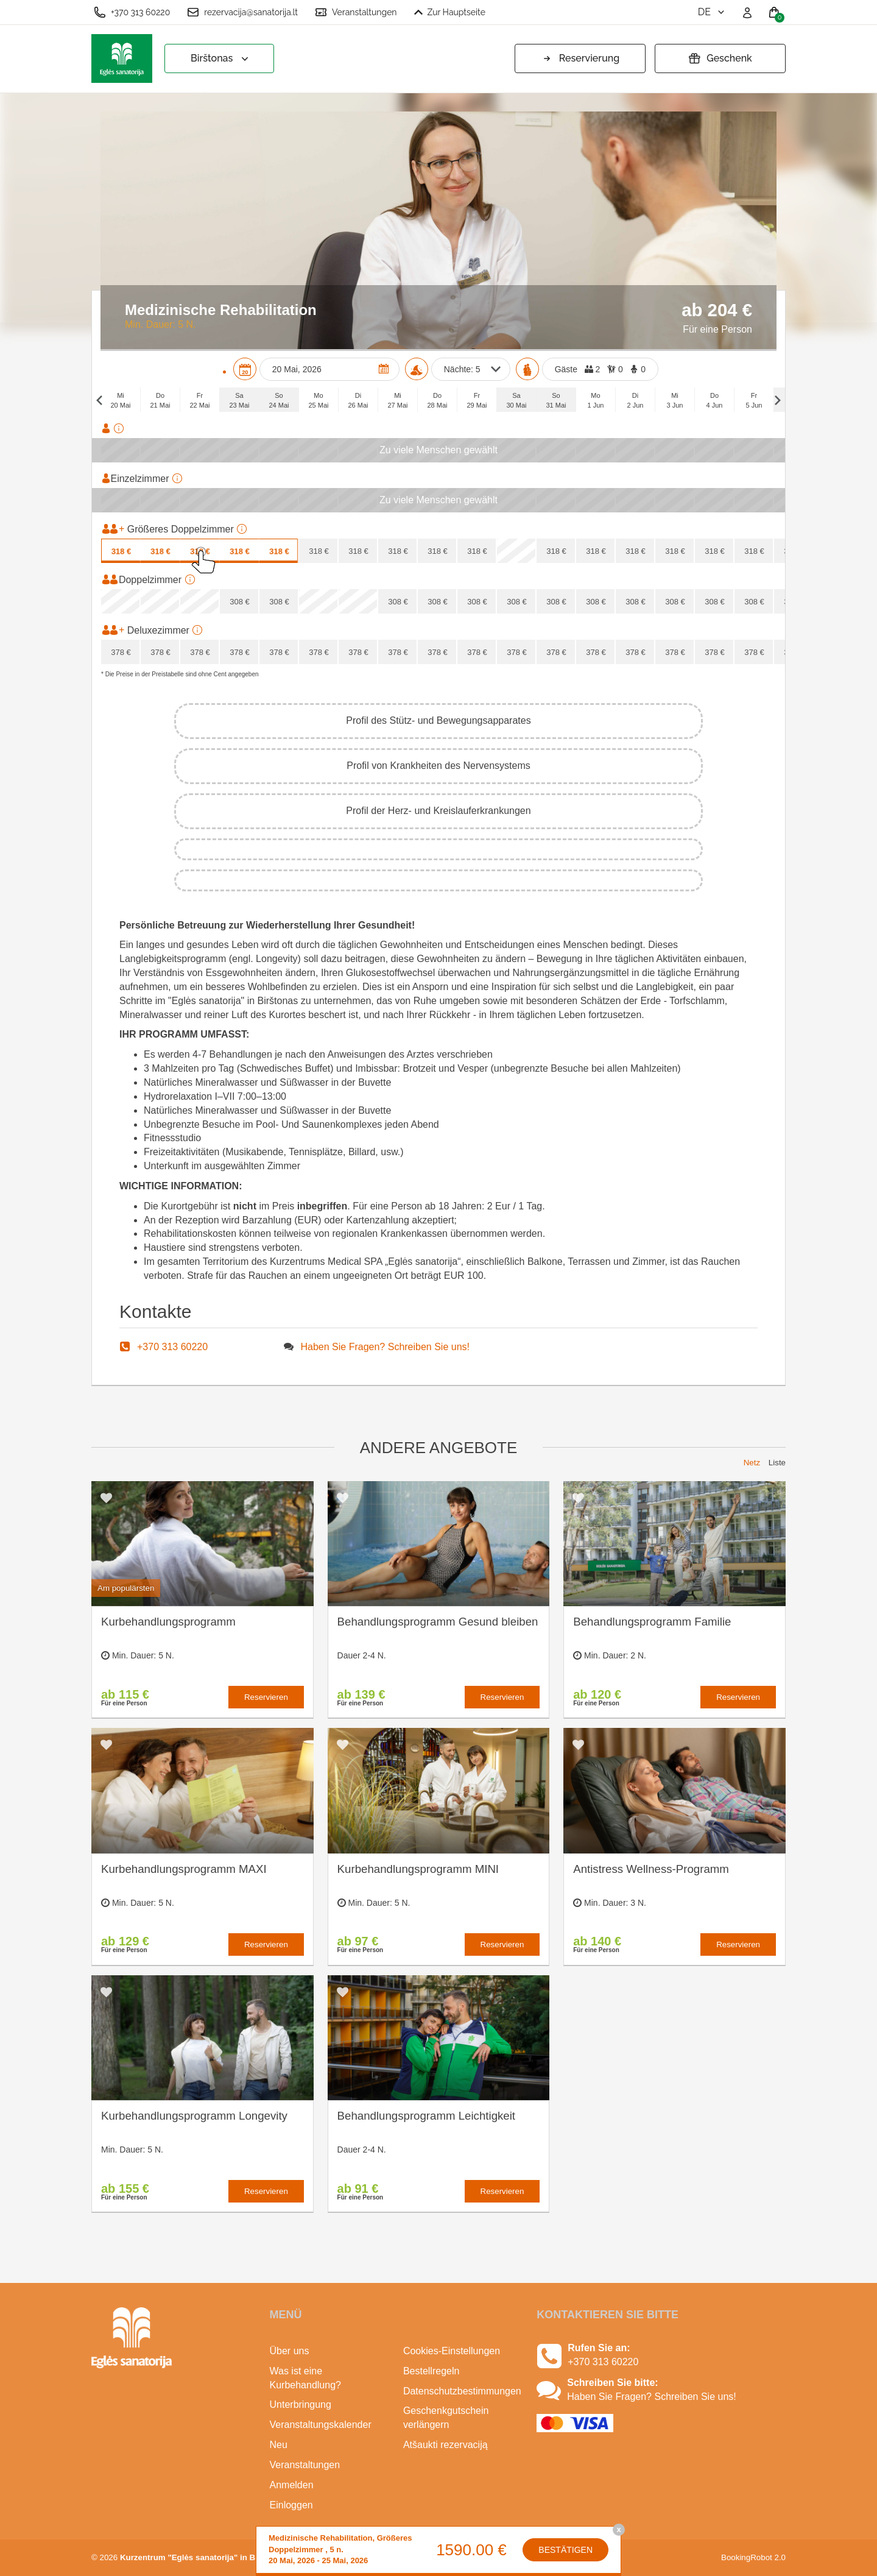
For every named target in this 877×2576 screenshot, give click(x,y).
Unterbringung (300, 2404)
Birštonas (221, 58)
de (712, 12)
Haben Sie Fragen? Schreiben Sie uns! (385, 1347)
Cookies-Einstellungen (451, 2351)
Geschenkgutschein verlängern (446, 2417)
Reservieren (266, 1697)
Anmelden (292, 2485)
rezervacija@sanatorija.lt (242, 12)
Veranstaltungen (356, 12)
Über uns (289, 2351)
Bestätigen (565, 2550)
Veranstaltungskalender (321, 2424)
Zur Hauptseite (449, 12)
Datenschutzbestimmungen (460, 2391)
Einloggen (291, 2505)
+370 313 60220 (132, 12)
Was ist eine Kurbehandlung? (305, 2378)
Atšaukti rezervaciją (445, 2445)
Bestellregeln (431, 2371)
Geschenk (720, 58)
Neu (278, 2445)
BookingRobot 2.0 (753, 2557)
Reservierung (580, 58)
